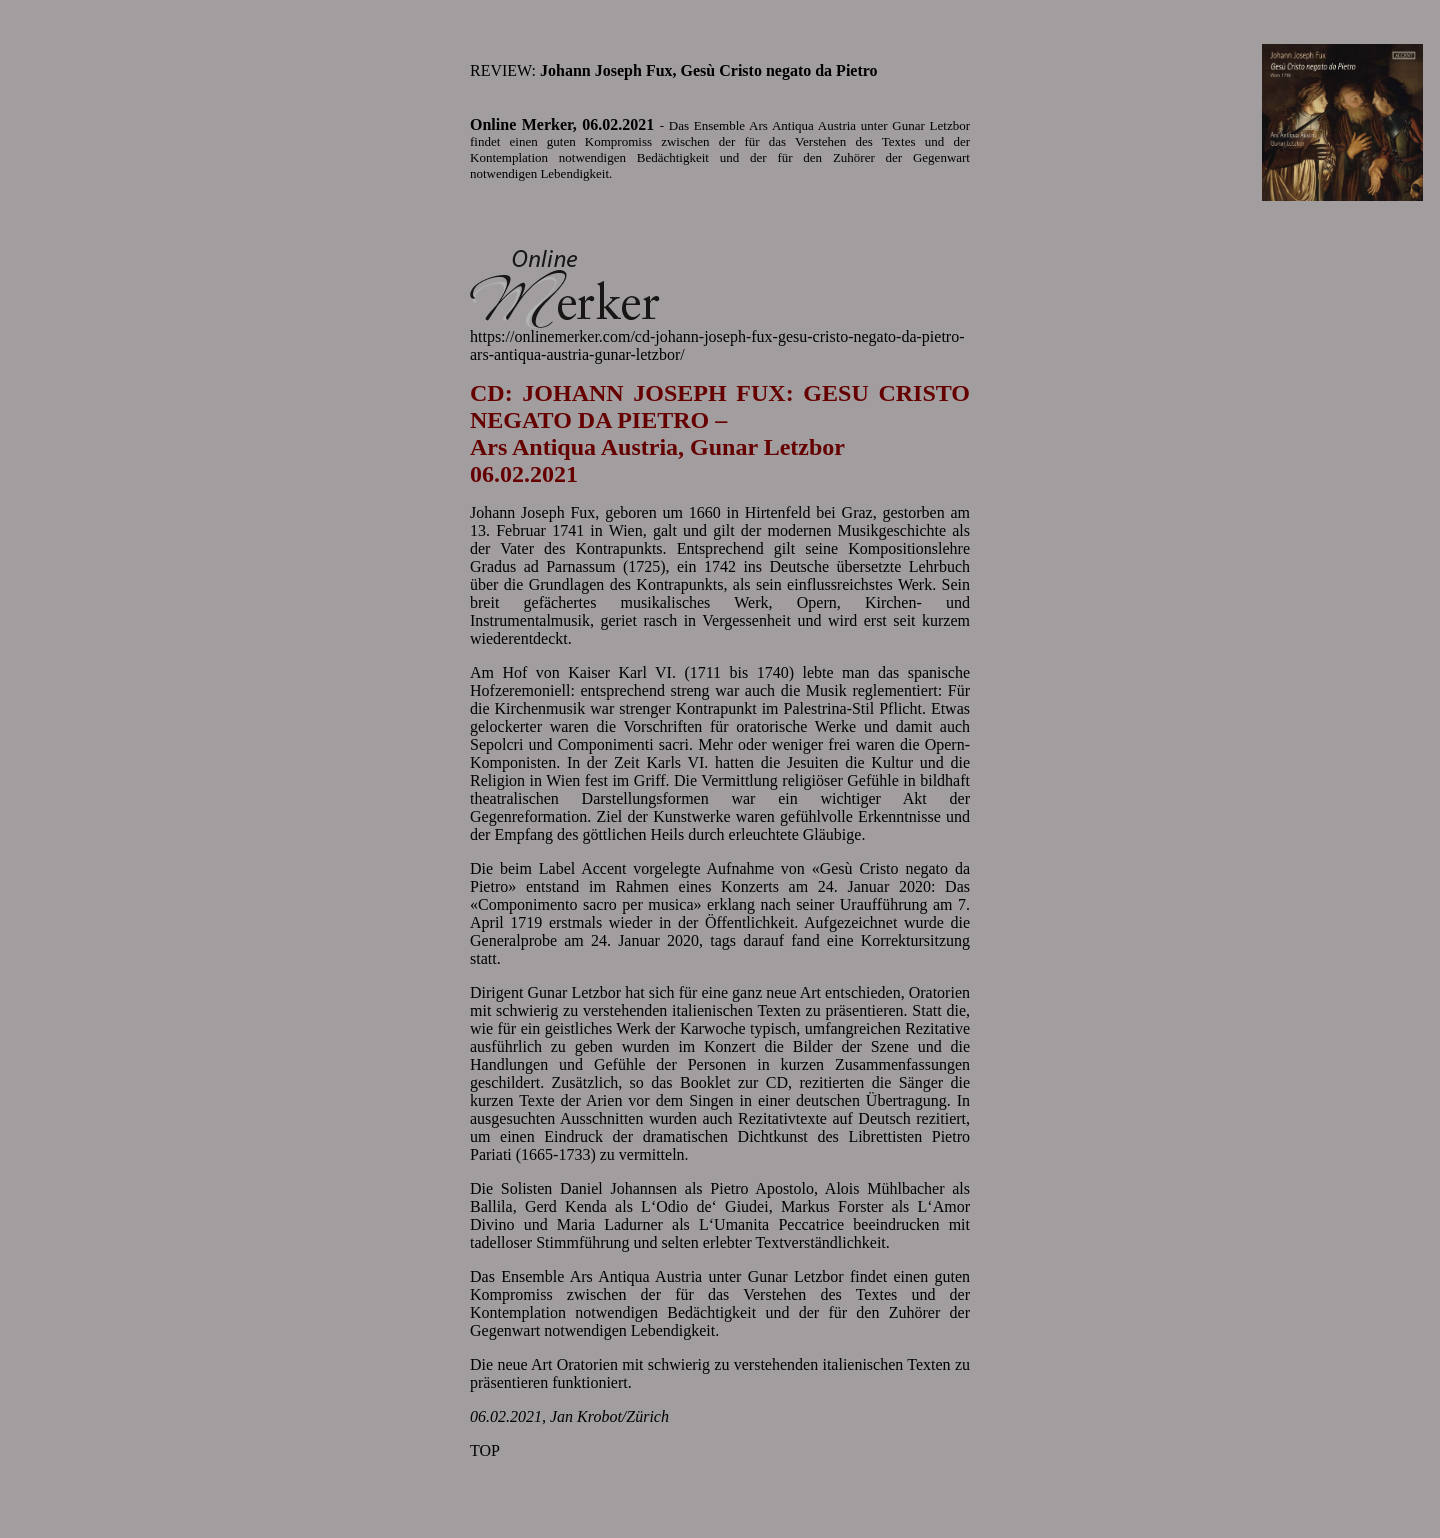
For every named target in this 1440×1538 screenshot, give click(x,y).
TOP (485, 1450)
